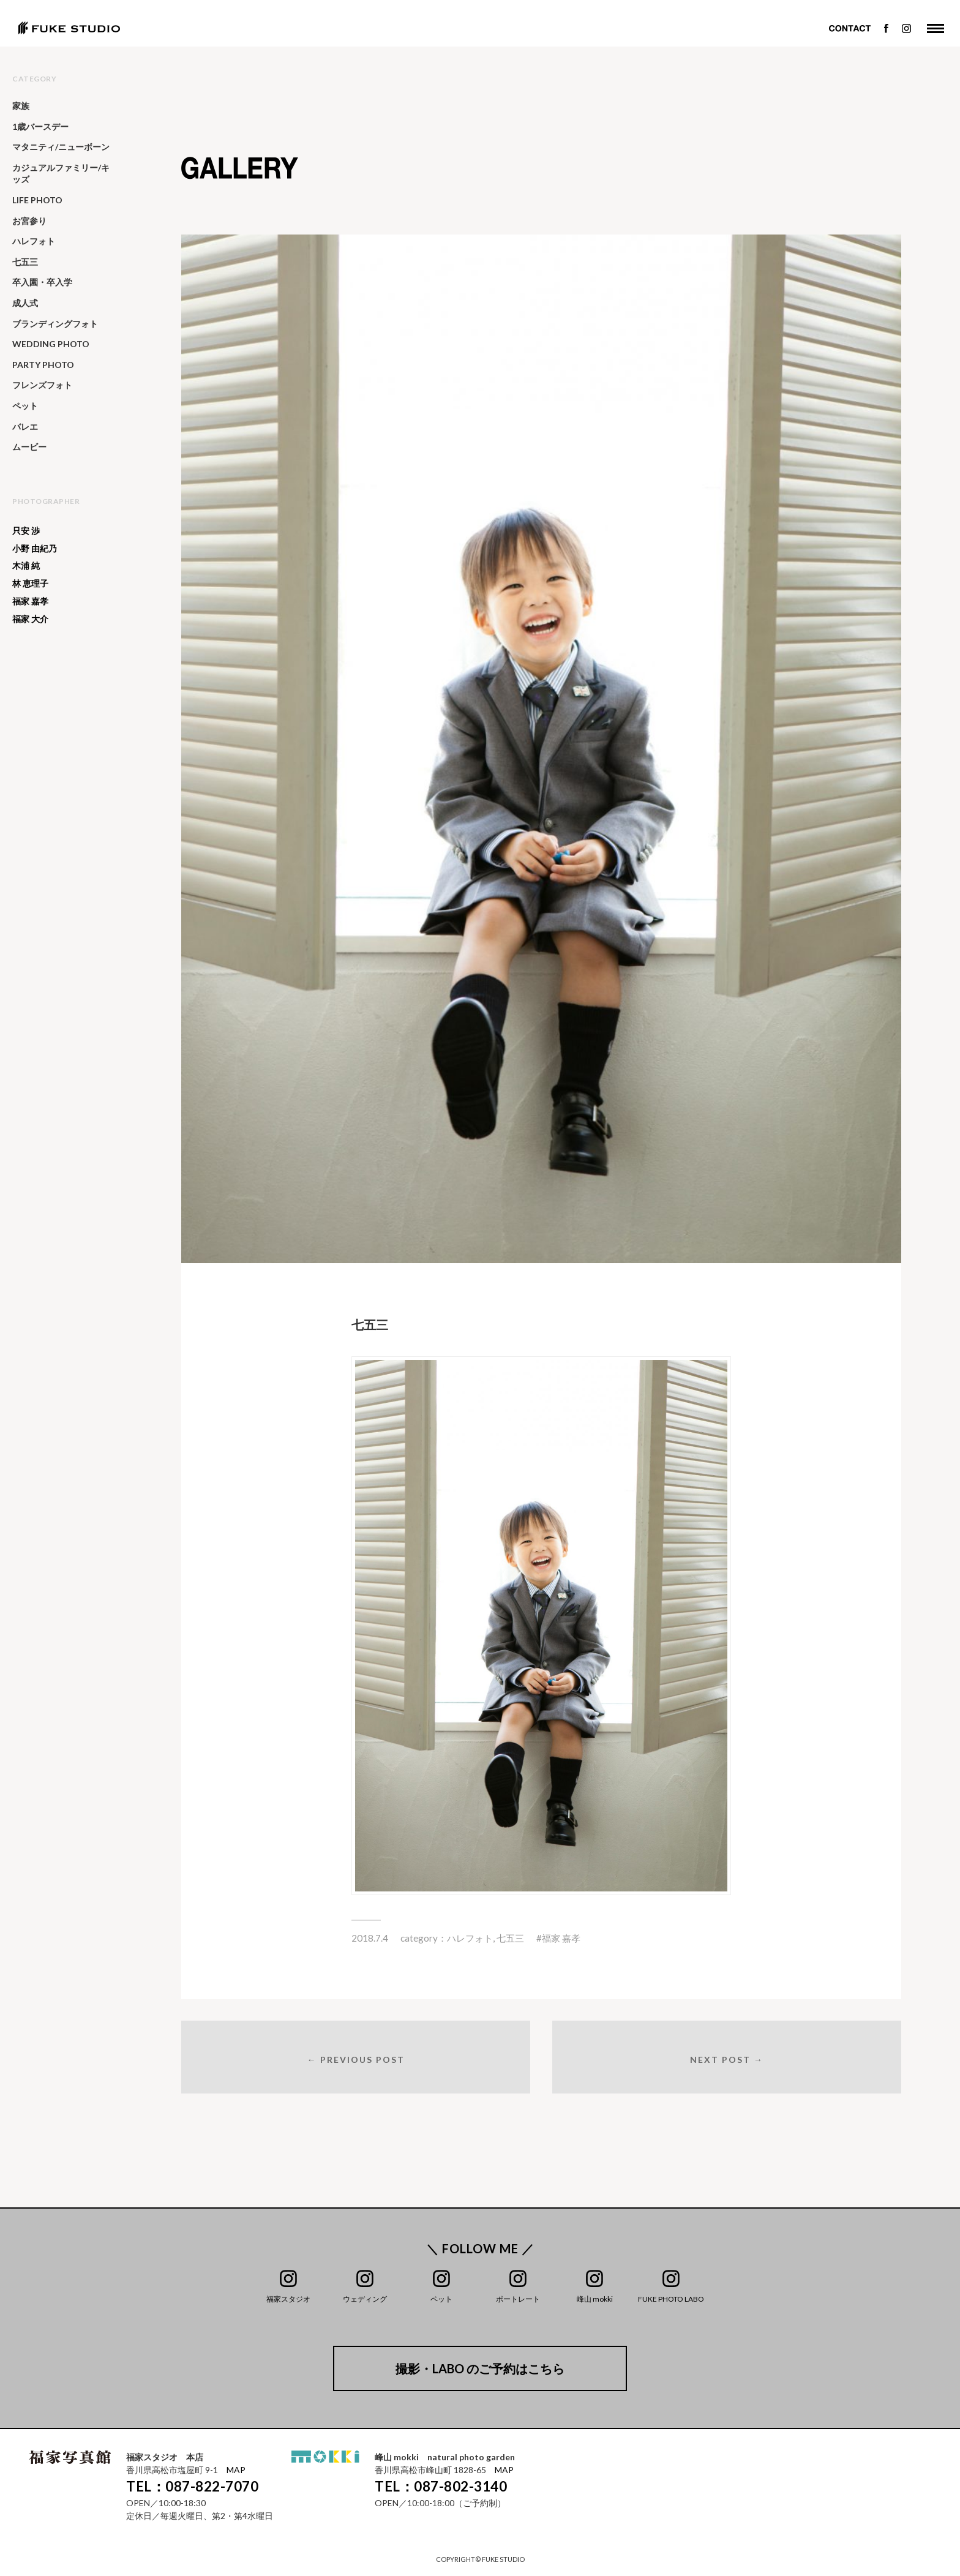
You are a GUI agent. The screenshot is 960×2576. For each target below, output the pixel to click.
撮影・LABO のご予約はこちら (480, 2369)
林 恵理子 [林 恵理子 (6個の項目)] (30, 583)
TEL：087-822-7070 (192, 2487)
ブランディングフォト (55, 323)
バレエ (25, 426)
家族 (20, 105)
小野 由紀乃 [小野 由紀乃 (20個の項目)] (34, 549)
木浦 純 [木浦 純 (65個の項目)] (26, 566)
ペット (25, 405)
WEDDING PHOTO (50, 344)
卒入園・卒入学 (42, 282)
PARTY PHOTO (43, 364)
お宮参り (29, 221)
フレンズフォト (42, 385)
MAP (236, 2470)
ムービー (29, 446)
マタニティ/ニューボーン (61, 146)
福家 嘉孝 (561, 1937)
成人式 (25, 303)
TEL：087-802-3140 (441, 2487)
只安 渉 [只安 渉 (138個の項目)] (26, 531)
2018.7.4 (369, 1937)
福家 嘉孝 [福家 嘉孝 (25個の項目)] (30, 601)
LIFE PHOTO (37, 200)
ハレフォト (470, 1937)
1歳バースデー (40, 126)
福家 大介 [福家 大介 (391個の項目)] (30, 619)
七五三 (510, 1937)
